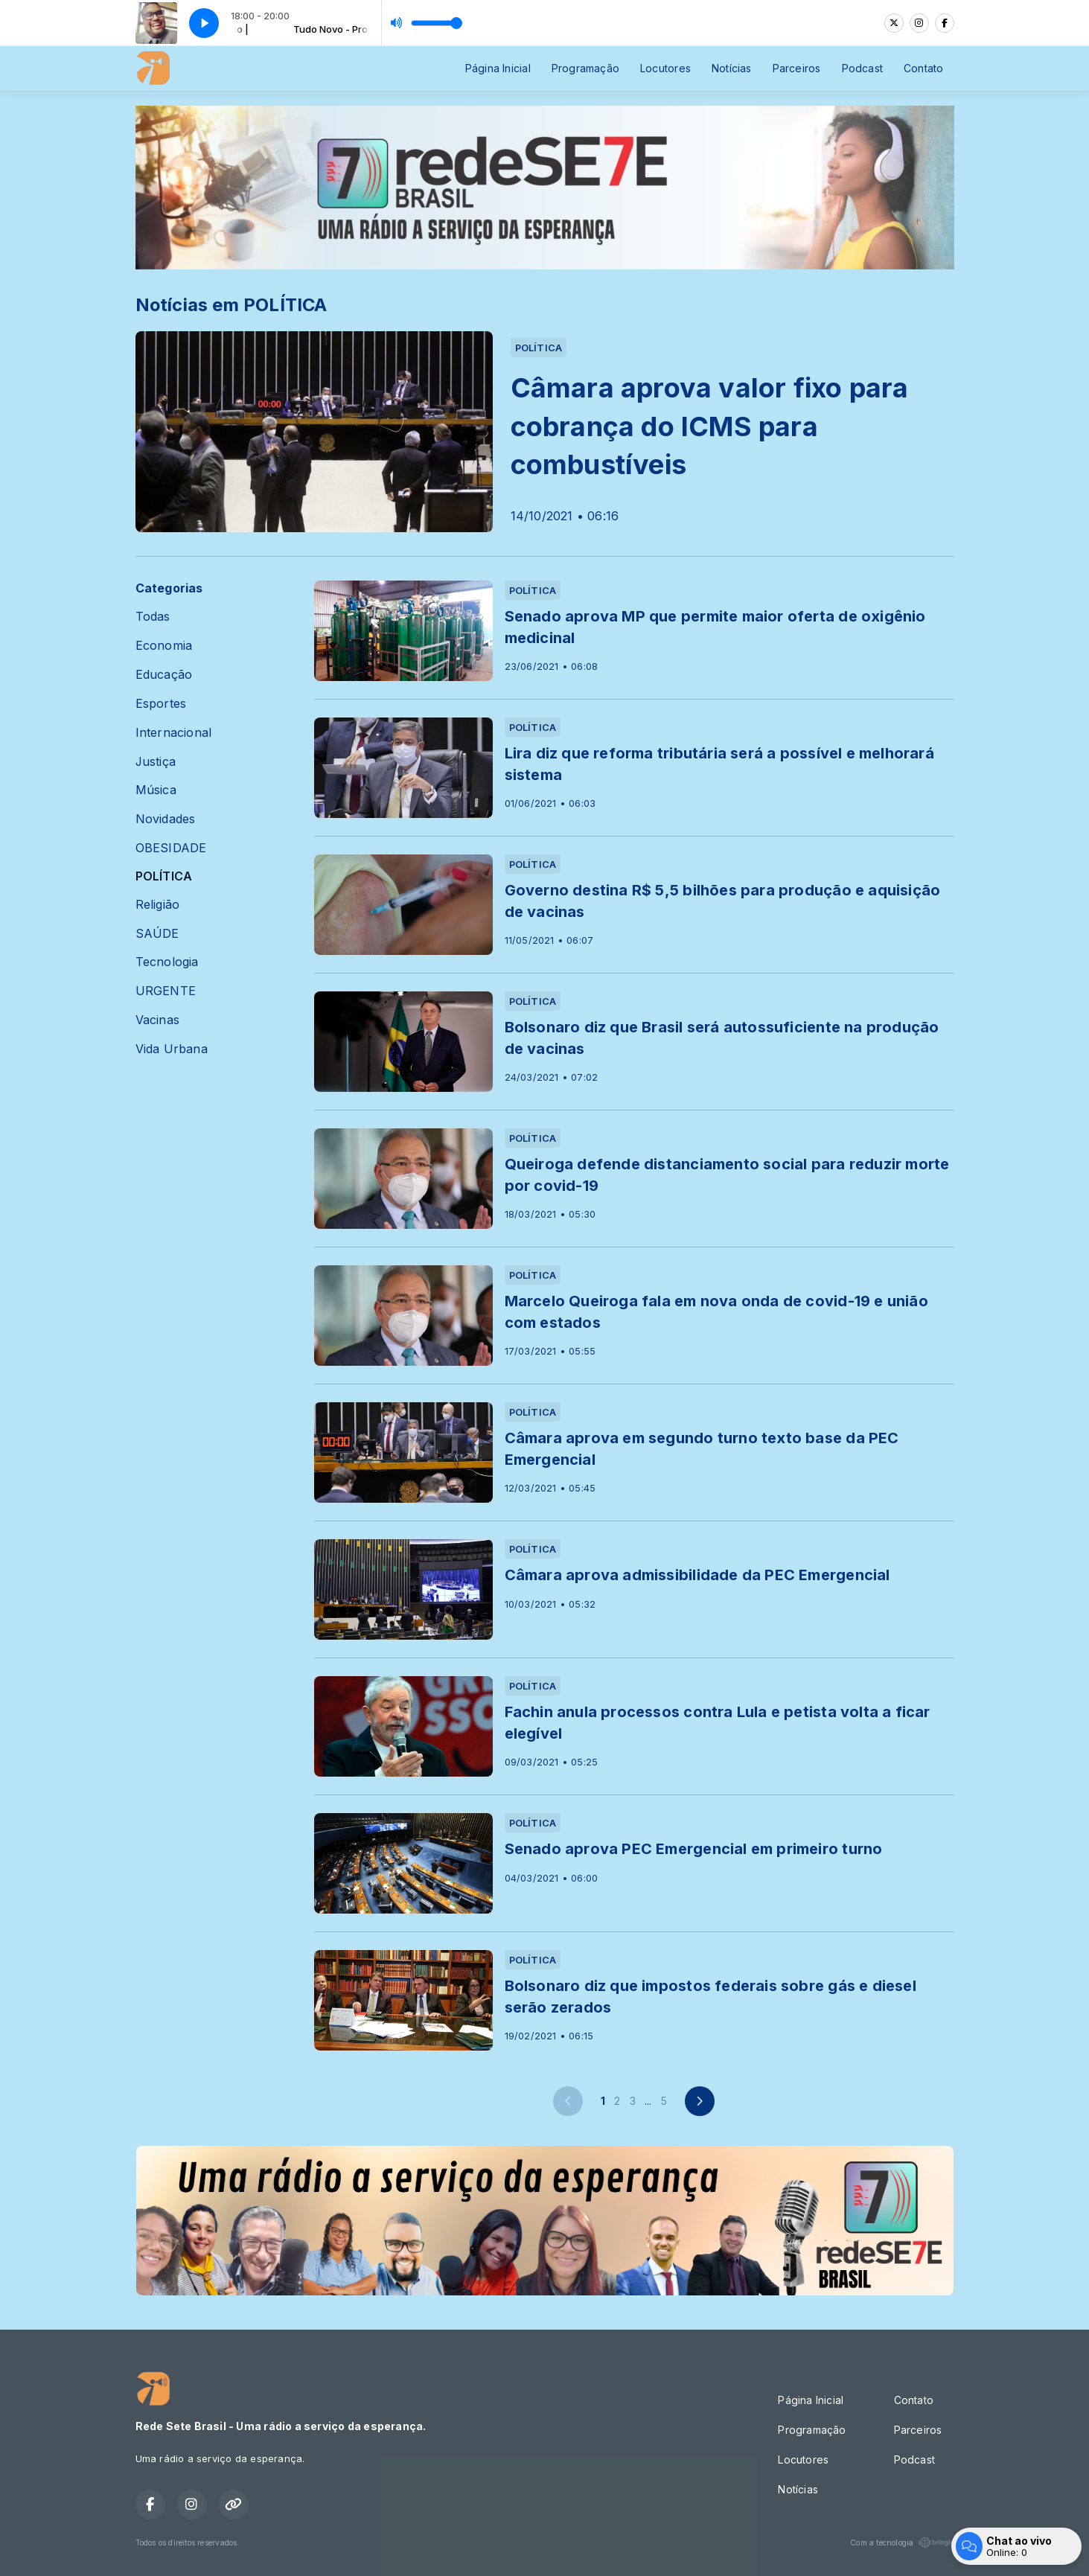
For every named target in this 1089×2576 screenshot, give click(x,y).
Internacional (173, 733)
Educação (164, 675)
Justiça (155, 762)
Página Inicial (498, 68)
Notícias (732, 68)
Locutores (665, 68)
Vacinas (157, 1020)
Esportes (161, 704)
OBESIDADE (171, 848)
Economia (164, 646)
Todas (152, 617)
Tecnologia (167, 962)
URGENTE (165, 991)
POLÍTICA (164, 876)
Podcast (862, 68)
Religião (157, 905)
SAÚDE (157, 934)
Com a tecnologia (902, 2542)
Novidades (165, 819)
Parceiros (797, 68)
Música (155, 790)
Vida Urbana (171, 1049)
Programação (585, 68)
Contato (923, 68)
